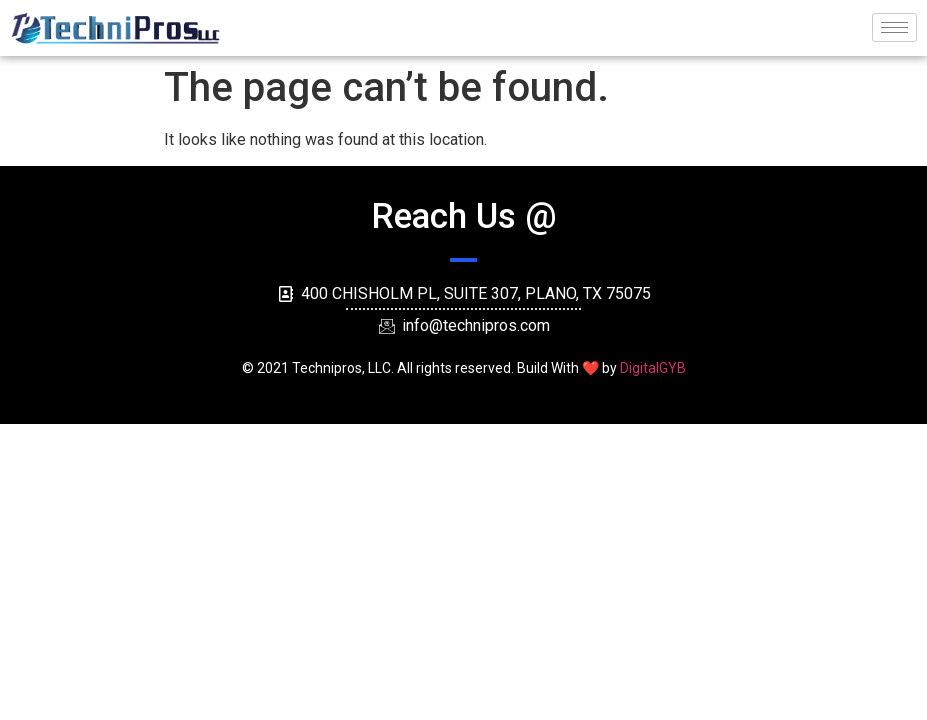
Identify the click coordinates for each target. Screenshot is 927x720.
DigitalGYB (653, 368)
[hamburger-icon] (894, 27)
